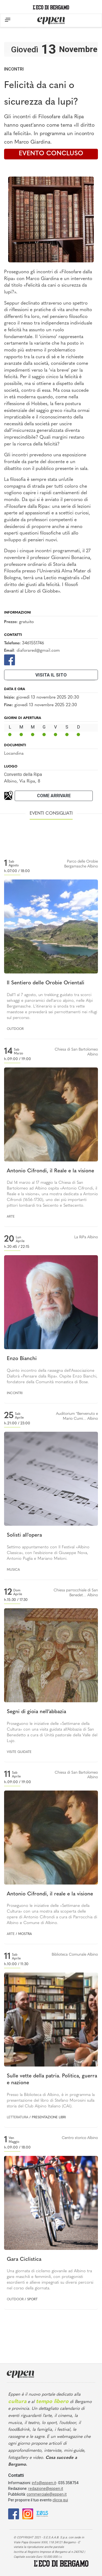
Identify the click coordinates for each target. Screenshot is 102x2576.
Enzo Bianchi (22, 1358)
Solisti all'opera (24, 1535)
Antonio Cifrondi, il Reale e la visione (50, 1171)
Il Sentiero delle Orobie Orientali (45, 983)
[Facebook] (9, 659)
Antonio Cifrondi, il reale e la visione (50, 1894)
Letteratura (17, 2117)
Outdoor (15, 1029)
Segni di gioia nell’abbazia (36, 1712)
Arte (11, 1216)
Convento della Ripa (23, 774)
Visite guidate (19, 1752)
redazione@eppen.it (45, 2488)
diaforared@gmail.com (38, 650)
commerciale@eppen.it (47, 2494)
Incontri (14, 69)
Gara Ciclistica (24, 2259)
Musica (13, 1569)
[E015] (42, 2513)
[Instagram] (27, 2513)
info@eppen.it (44, 2483)
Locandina (14, 753)
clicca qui (60, 2500)
